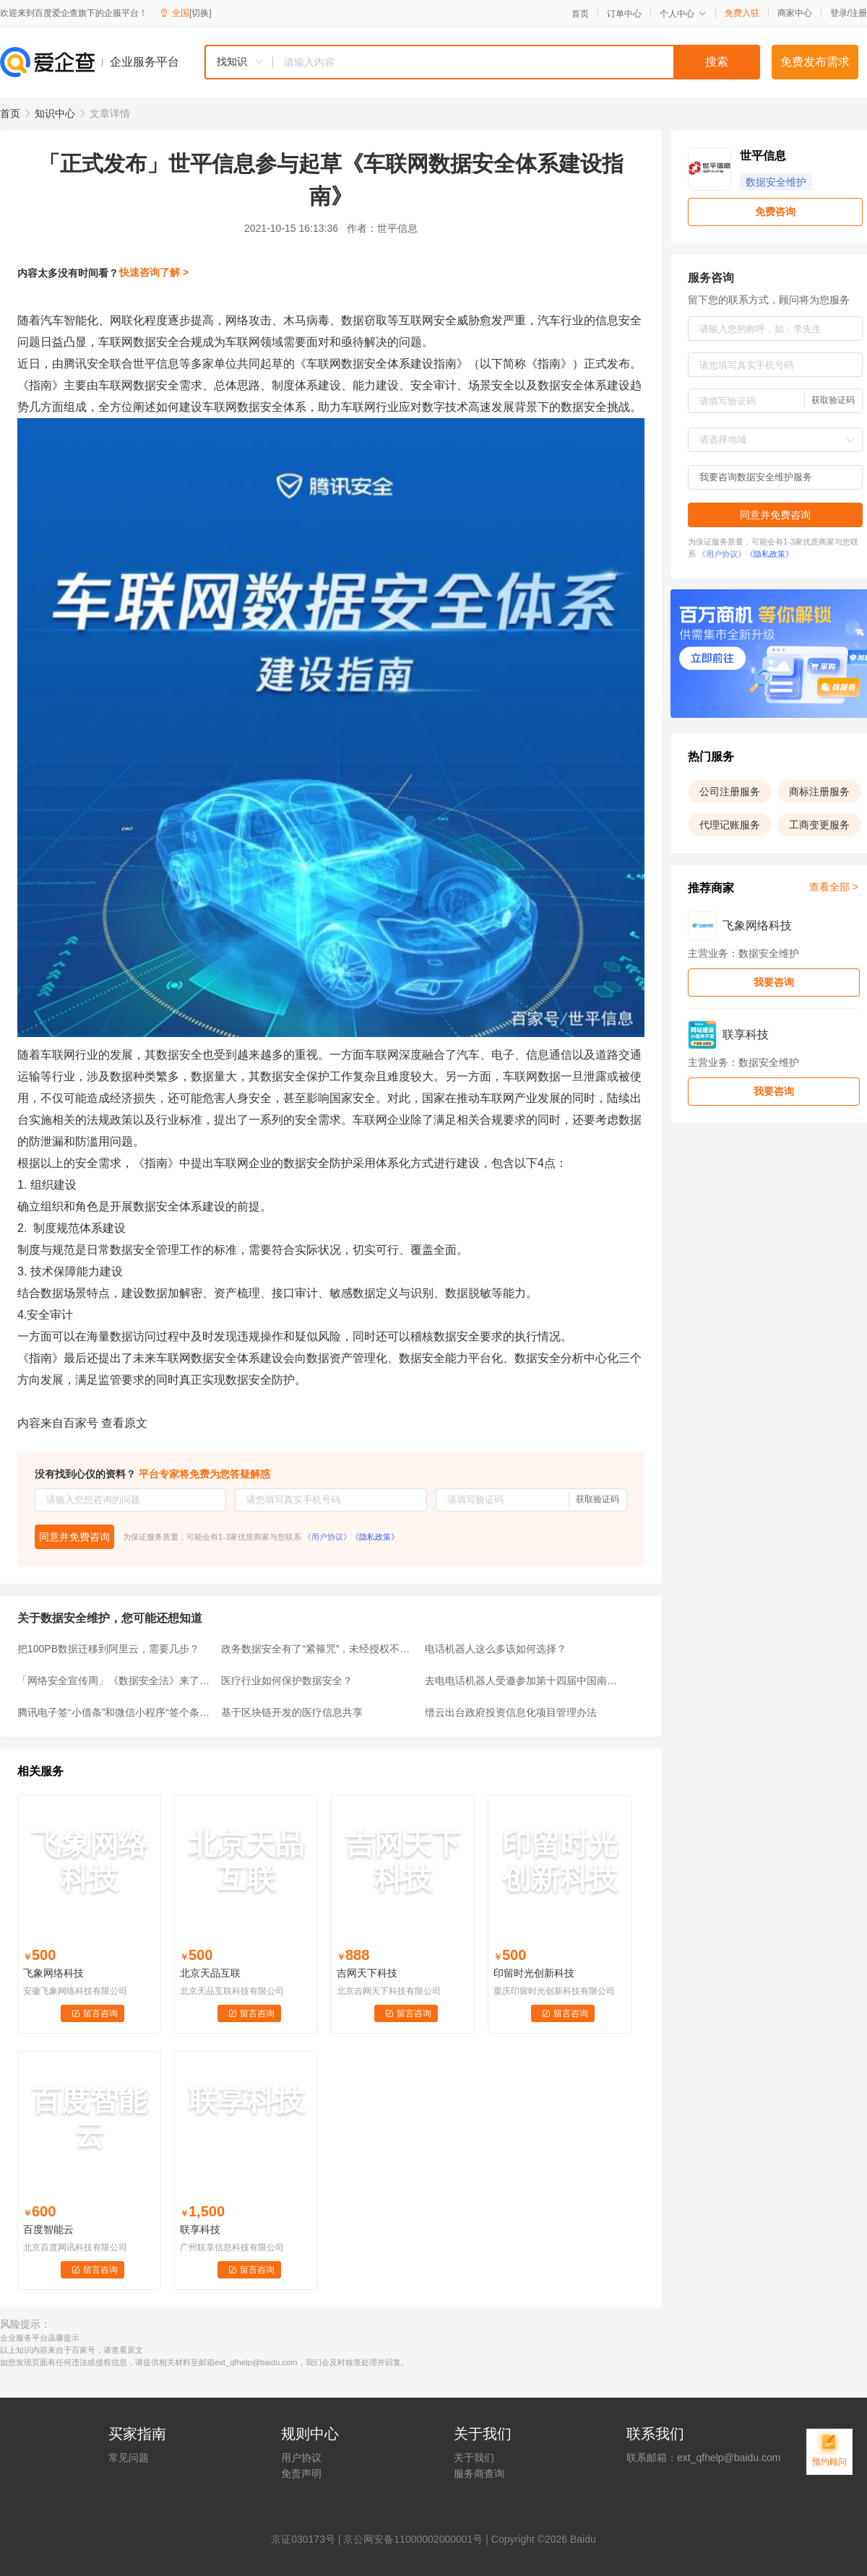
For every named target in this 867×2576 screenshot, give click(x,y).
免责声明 (301, 2473)
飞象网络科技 (53, 1973)
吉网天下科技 (367, 1973)
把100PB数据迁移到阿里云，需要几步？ (108, 1649)
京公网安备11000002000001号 (413, 2539)
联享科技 (200, 2229)
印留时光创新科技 (533, 1973)
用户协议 (301, 2457)
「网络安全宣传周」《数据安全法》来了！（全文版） (114, 1680)
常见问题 (128, 2457)
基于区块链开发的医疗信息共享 (292, 1712)
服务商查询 (479, 2473)
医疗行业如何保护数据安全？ (287, 1680)
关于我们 (474, 2457)
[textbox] (516, 62)
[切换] (200, 13)
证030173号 (308, 2539)
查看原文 (124, 1423)
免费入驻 (742, 13)
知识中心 (55, 113)
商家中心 (794, 13)
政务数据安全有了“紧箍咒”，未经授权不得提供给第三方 (318, 1649)
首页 (580, 13)
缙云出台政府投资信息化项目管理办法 (511, 1712)
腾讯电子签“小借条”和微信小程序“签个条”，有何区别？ (114, 1712)
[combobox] (482, 62)
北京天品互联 (210, 1973)
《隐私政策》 (375, 1536)
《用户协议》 (327, 1536)
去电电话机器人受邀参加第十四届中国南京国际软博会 (522, 1680)
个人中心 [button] (683, 14)
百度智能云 (48, 2229)
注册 (858, 13)
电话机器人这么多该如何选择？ (495, 1649)
